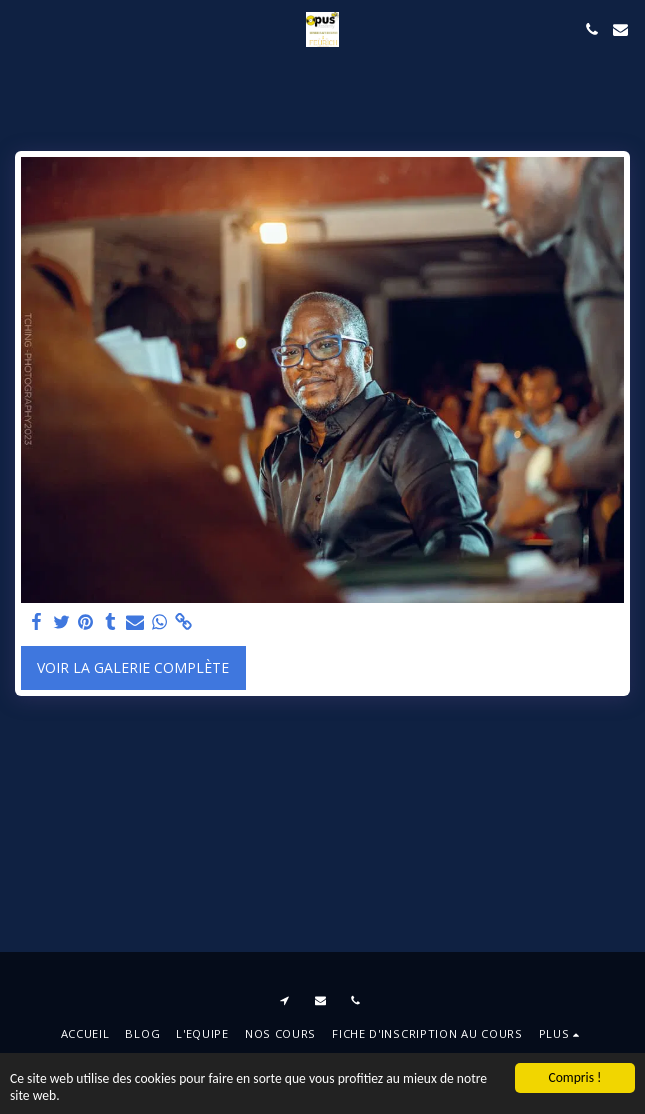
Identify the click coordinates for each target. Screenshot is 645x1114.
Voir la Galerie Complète (133, 667)
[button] (22, 28)
